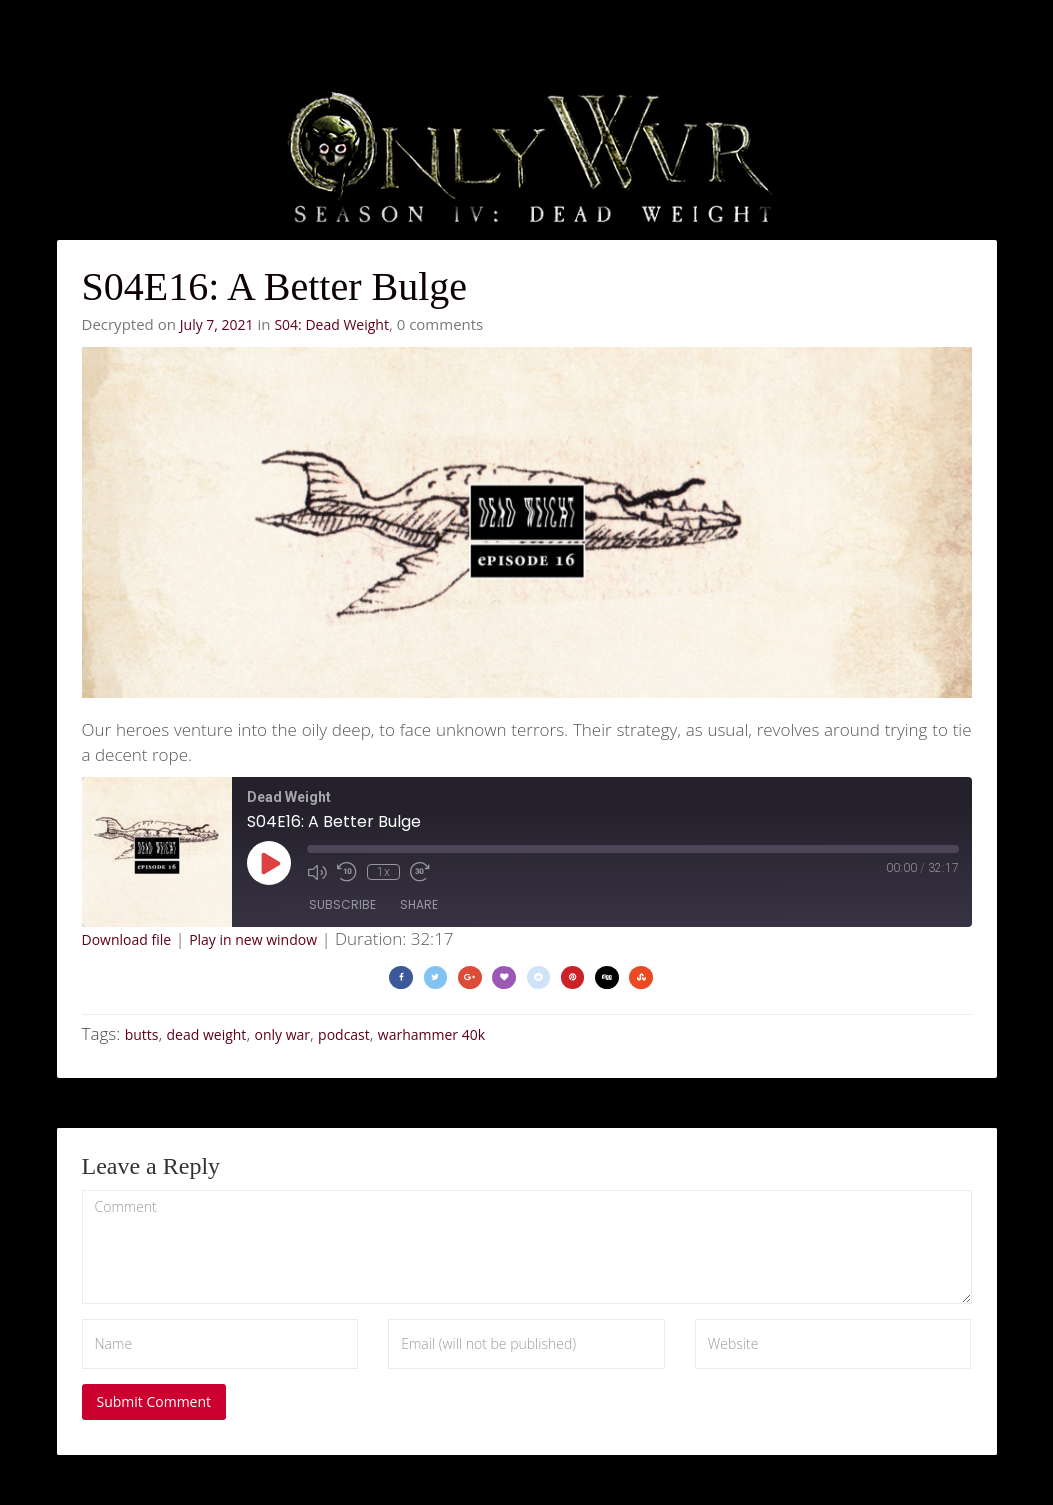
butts (142, 1034)
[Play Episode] (269, 863)
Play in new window (253, 939)
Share (419, 904)
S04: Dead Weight (331, 324)
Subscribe (342, 904)
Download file (127, 939)
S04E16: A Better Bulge (275, 286)
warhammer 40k (431, 1034)
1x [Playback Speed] (383, 872)
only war (282, 1034)
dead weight (207, 1034)
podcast (344, 1034)
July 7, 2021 (217, 324)
